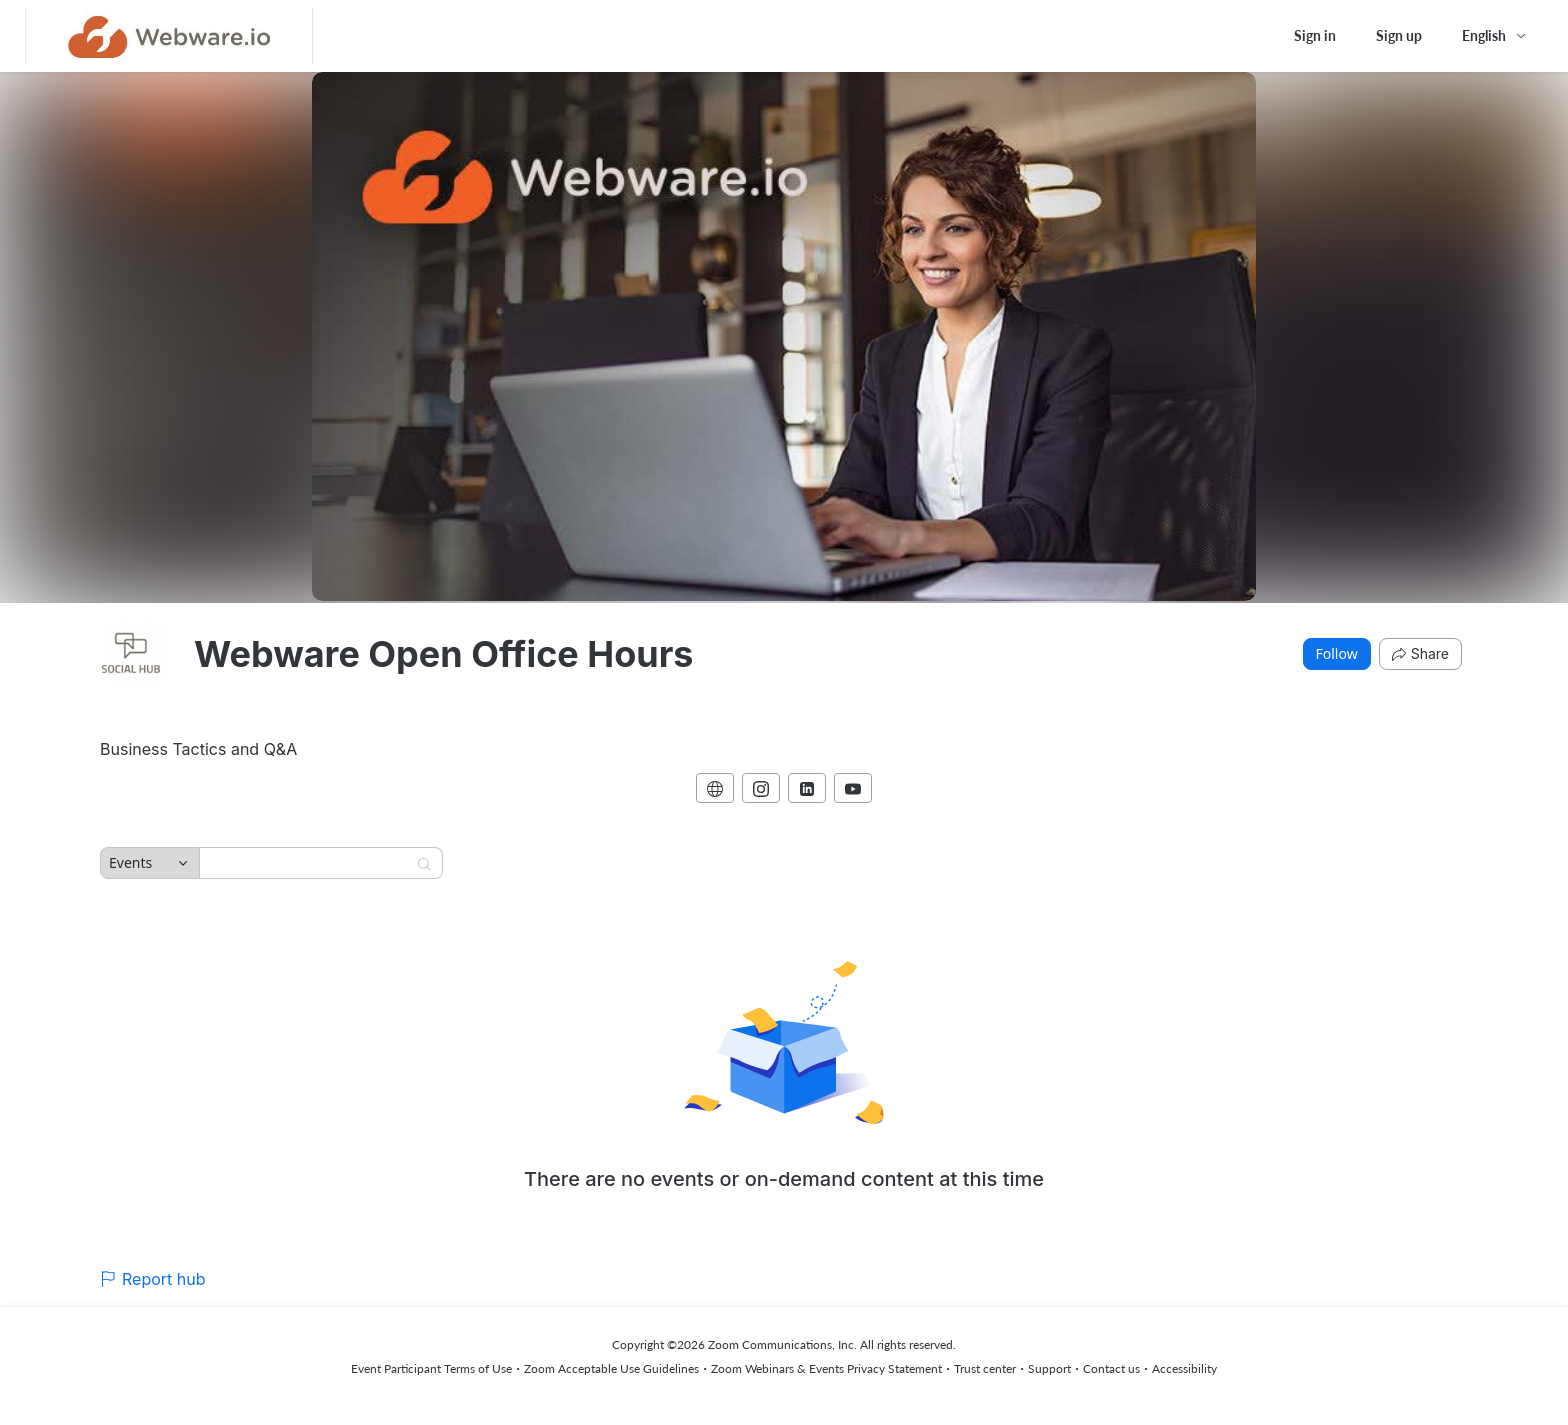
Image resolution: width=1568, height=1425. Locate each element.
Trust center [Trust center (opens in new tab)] (985, 1368)
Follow (1337, 653)
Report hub (153, 1279)
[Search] (308, 863)
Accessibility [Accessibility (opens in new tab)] (1184, 1368)
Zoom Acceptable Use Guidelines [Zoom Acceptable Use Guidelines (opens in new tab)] (611, 1368)
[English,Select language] (1495, 36)
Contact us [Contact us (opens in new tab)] (1111, 1368)
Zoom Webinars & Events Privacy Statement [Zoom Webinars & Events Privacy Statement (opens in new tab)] (826, 1368)
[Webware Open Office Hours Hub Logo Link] (170, 36)
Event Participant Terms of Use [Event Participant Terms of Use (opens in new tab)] (431, 1368)
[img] (135, 654)
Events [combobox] (130, 862)
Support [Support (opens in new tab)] (1049, 1368)
